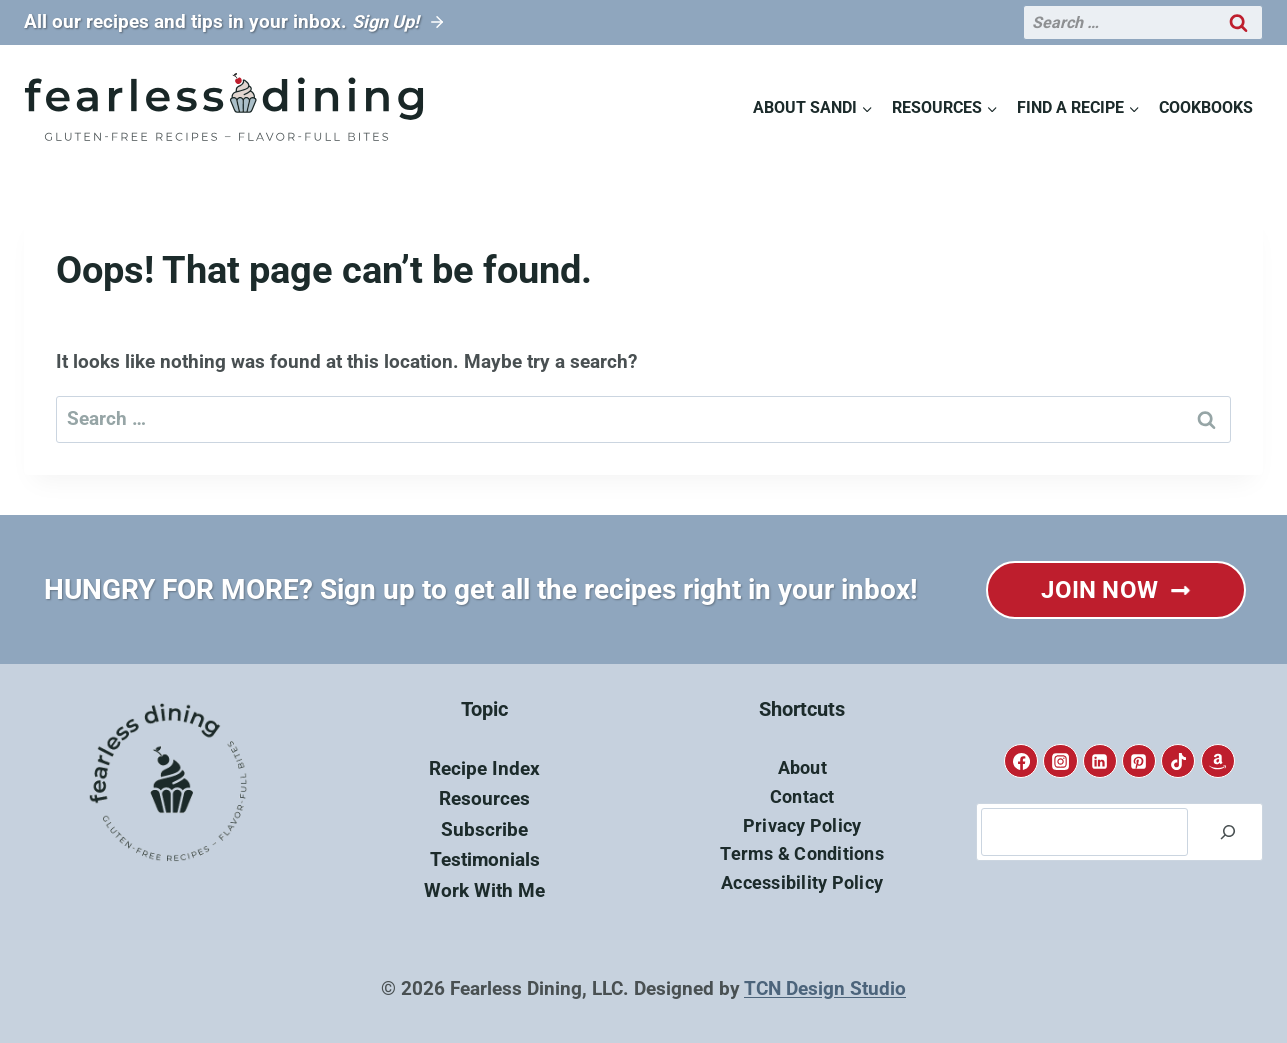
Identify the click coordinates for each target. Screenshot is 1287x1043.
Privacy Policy (802, 825)
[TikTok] (1178, 761)
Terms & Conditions (802, 853)
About (802, 767)
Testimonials (485, 859)
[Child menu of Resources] (944, 107)
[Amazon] (1218, 761)
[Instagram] (1060, 761)
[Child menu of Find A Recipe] (1079, 107)
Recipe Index (484, 768)
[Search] (1228, 832)
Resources (484, 798)
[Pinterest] (1139, 761)
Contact (802, 796)
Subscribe (484, 829)
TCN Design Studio (825, 988)
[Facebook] (1021, 761)
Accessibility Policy (802, 882)
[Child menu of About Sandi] (812, 107)
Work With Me (484, 890)
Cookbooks (1206, 107)
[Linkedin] (1100, 761)
